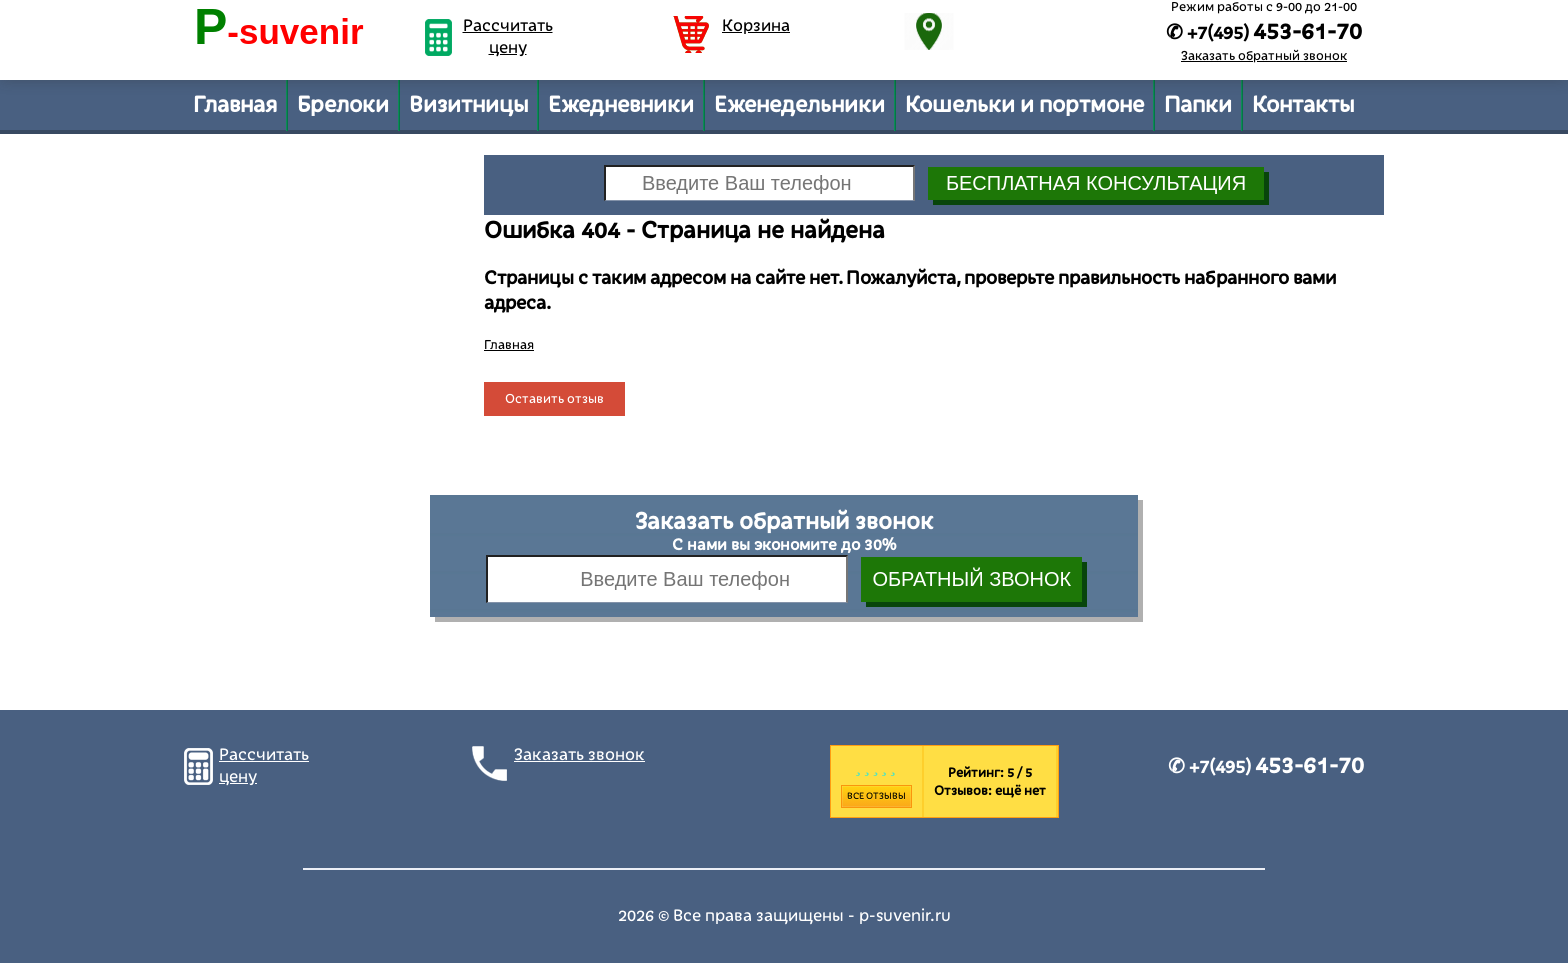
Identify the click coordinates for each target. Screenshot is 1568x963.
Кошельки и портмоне (1024, 105)
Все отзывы (876, 796)
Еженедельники (799, 105)
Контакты (1303, 105)
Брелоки (343, 105)
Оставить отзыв (554, 399)
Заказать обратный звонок (1264, 56)
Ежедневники (621, 105)
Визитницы (468, 105)
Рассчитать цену (508, 37)
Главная (235, 105)
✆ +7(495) (1266, 767)
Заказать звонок (579, 755)
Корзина (756, 26)
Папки (1198, 105)
